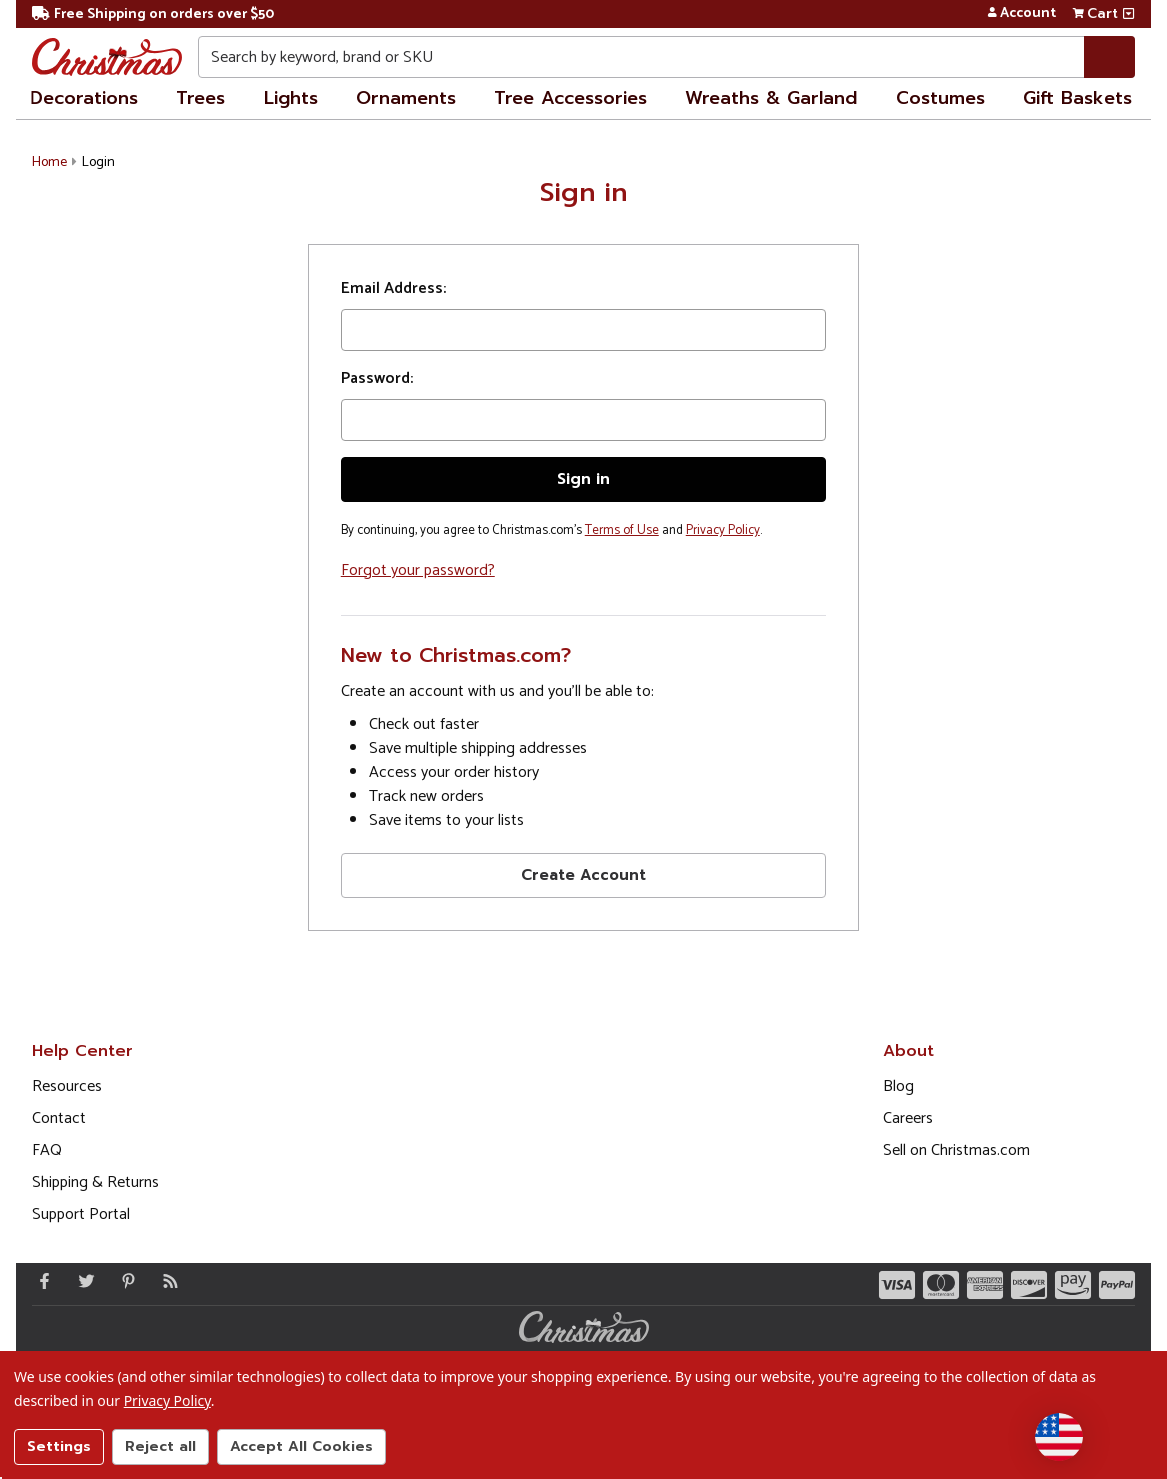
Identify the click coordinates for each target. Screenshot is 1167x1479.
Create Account (583, 875)
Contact (59, 1118)
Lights (291, 98)
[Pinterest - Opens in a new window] (124, 1281)
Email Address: (393, 289)
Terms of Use (622, 530)
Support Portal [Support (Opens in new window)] (81, 1214)
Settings (59, 1446)
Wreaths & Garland (771, 98)
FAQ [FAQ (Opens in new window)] (47, 1150)
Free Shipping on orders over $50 (153, 14)
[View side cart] (1128, 14)
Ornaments (406, 98)
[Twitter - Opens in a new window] (82, 1281)
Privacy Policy (723, 530)
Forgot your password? (418, 570)
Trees (200, 98)
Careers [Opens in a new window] (908, 1118)
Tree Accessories (570, 98)
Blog (898, 1086)
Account (1021, 14)
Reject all (160, 1446)
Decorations (84, 98)
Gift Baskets (1077, 98)
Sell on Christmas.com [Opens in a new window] (956, 1150)
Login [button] (98, 162)
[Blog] (166, 1281)
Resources (67, 1086)
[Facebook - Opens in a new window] (40, 1281)
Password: (377, 379)
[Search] (1109, 57)
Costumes (940, 98)
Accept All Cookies (301, 1446)
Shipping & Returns (95, 1182)
